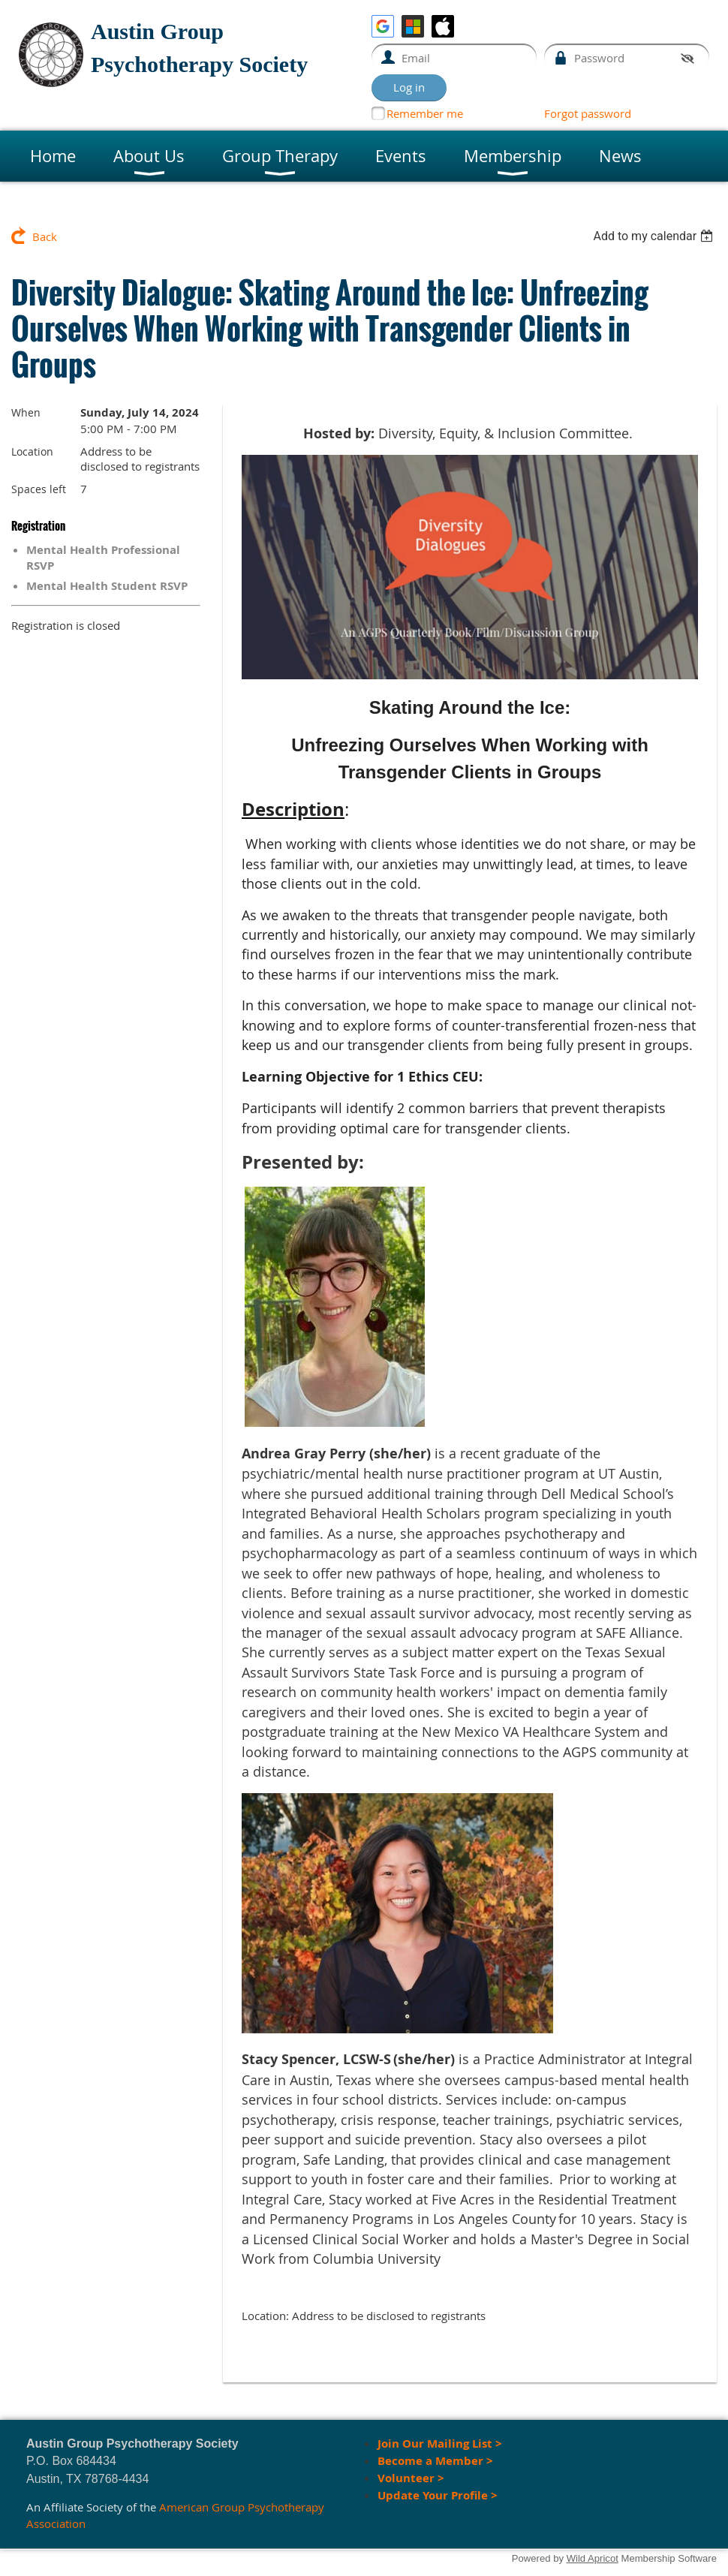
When (26, 412)
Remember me (425, 113)
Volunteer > (411, 2478)
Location (32, 451)
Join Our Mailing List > (440, 2443)
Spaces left (38, 489)
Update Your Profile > (438, 2495)
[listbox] (655, 236)
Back (44, 236)
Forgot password (587, 113)
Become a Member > (437, 2461)
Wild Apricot (592, 2558)
